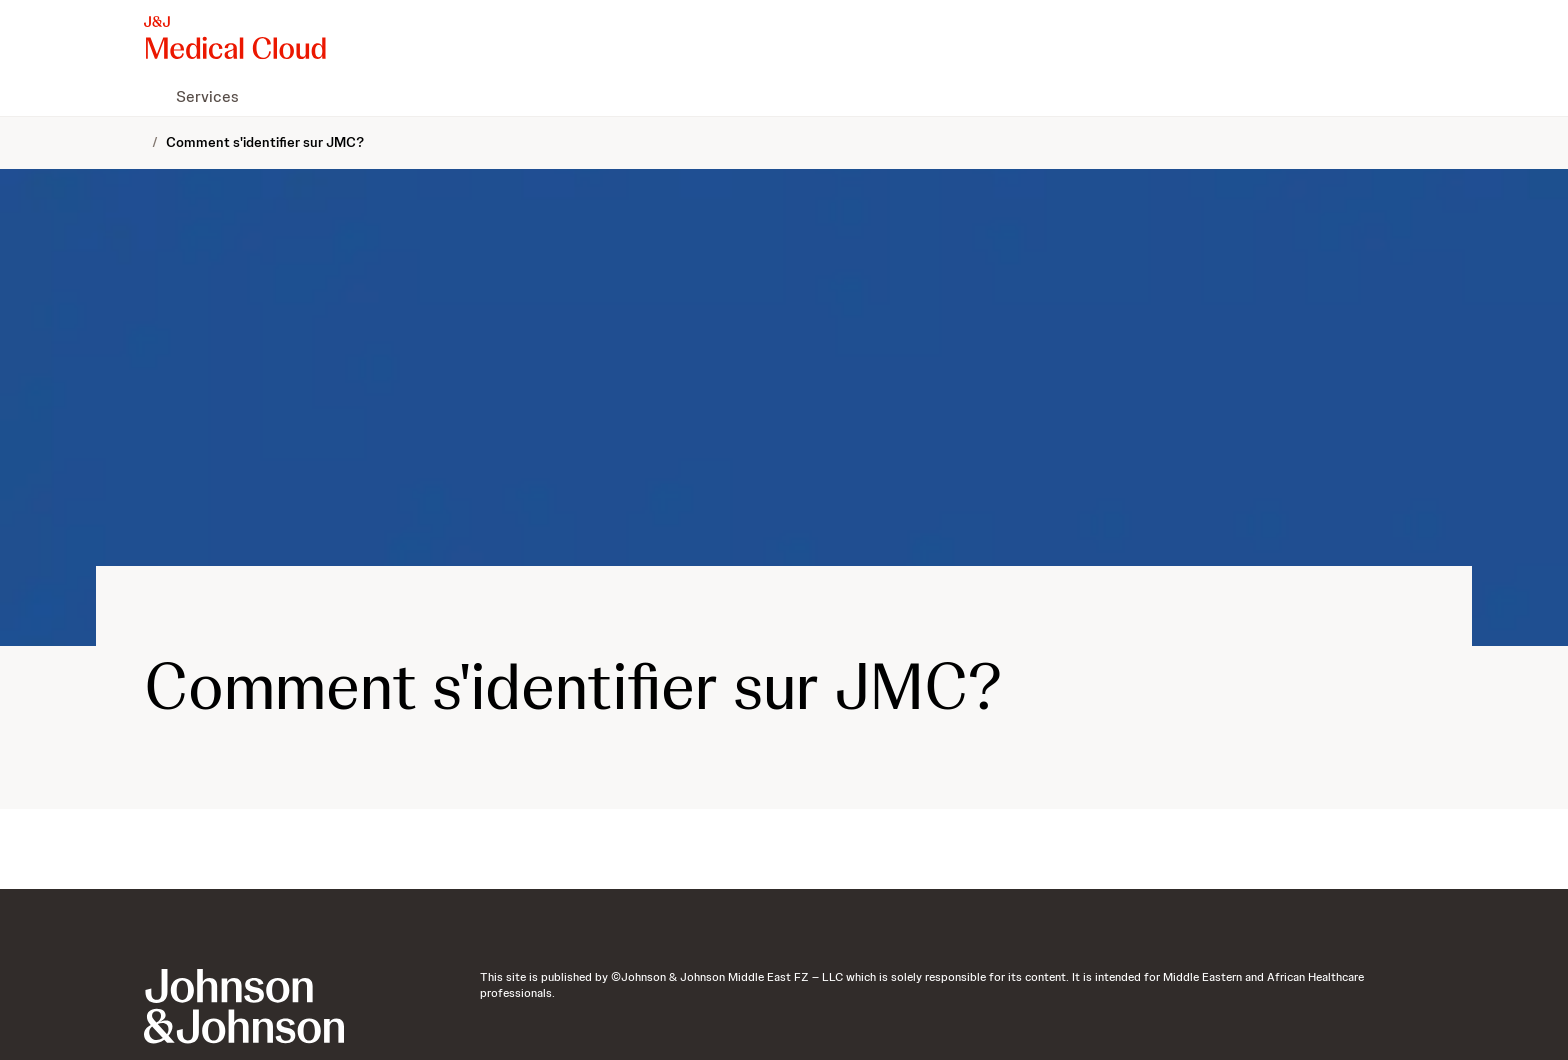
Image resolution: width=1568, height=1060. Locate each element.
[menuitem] (152, 96)
